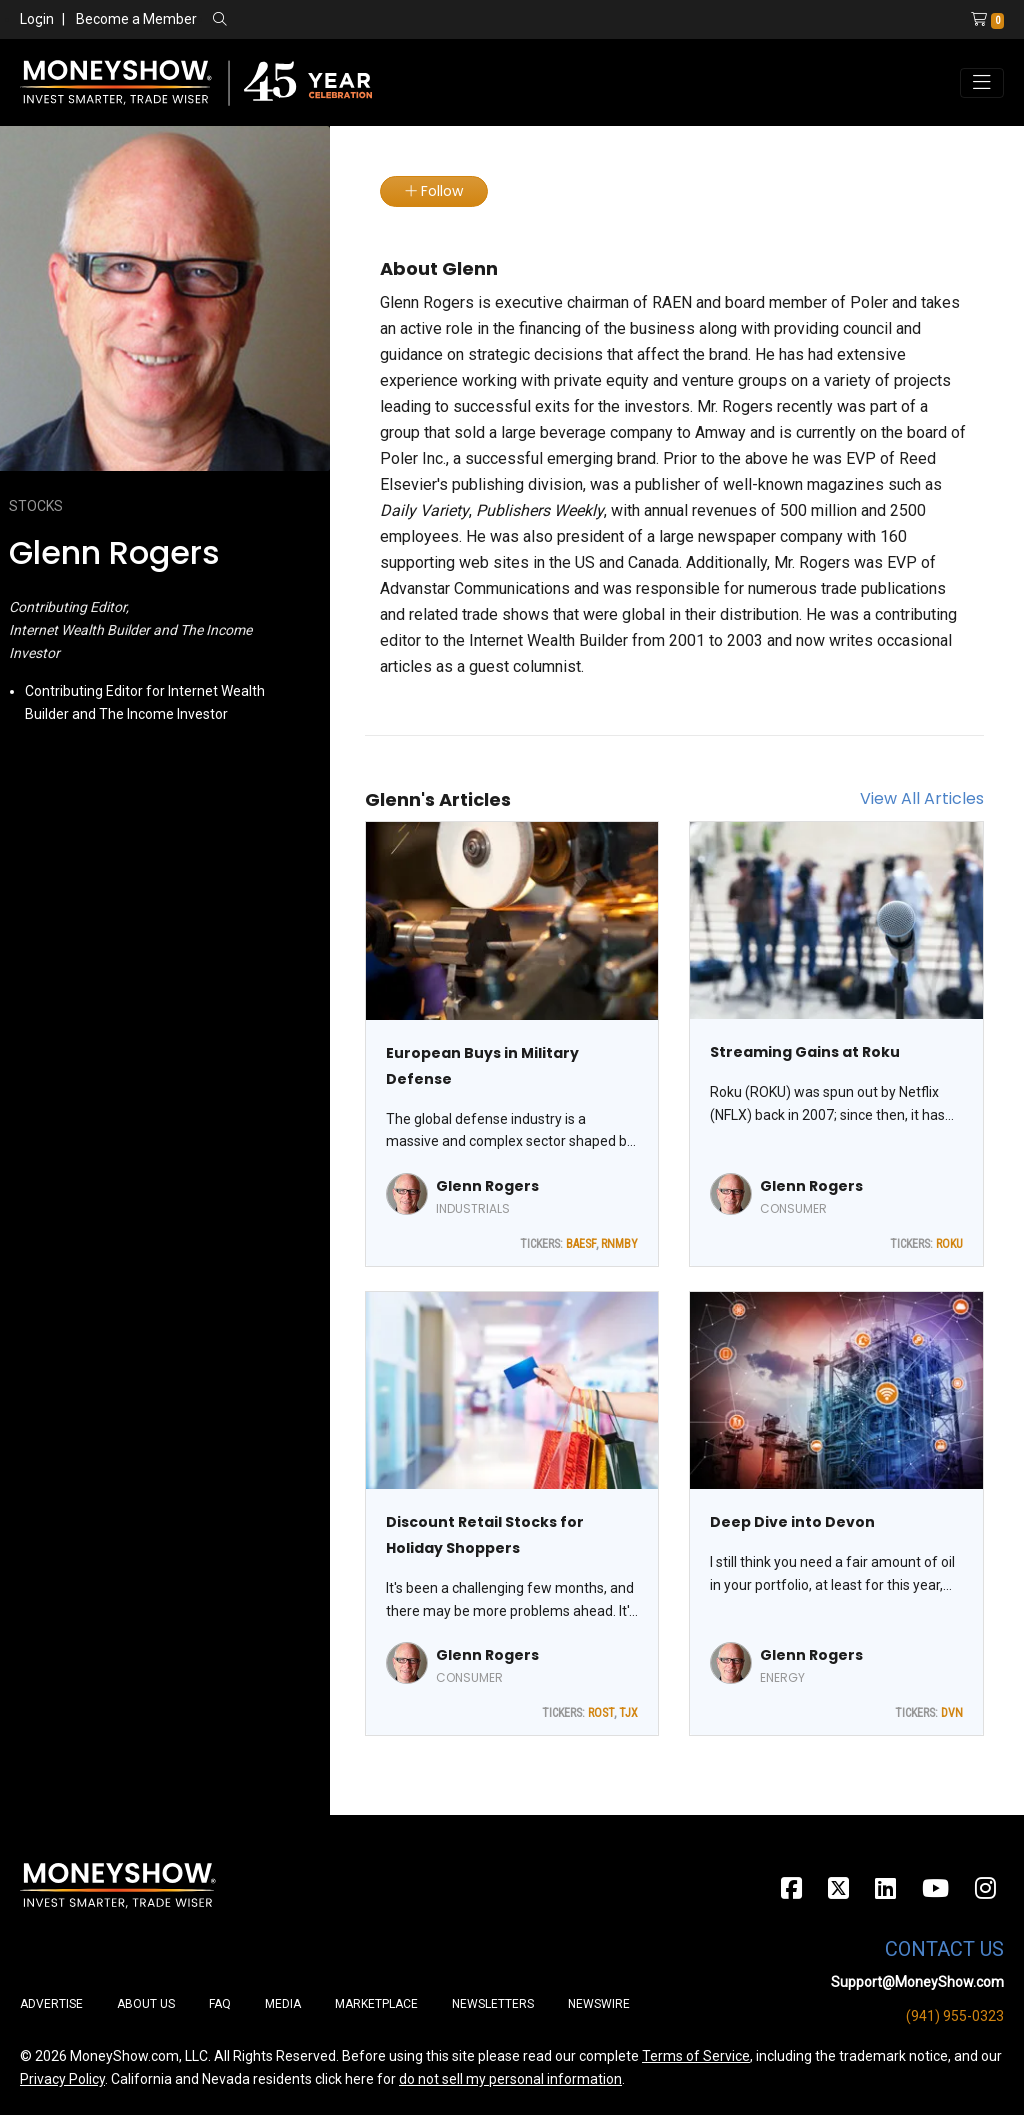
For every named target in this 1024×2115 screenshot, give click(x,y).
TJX (628, 1713)
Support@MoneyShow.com (917, 1982)
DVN (952, 1713)
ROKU (949, 1244)
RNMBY (619, 1244)
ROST (601, 1713)
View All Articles (922, 798)
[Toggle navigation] (982, 83)
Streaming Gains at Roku (805, 1052)
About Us (146, 2004)
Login (37, 19)
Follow (434, 191)
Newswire (599, 2004)
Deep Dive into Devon (792, 1522)
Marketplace (376, 2004)
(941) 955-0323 (955, 2016)
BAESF (581, 1244)
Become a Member (136, 19)
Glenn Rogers (487, 1186)
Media (283, 2004)
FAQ (220, 2004)
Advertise (51, 2004)
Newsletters (493, 2004)
